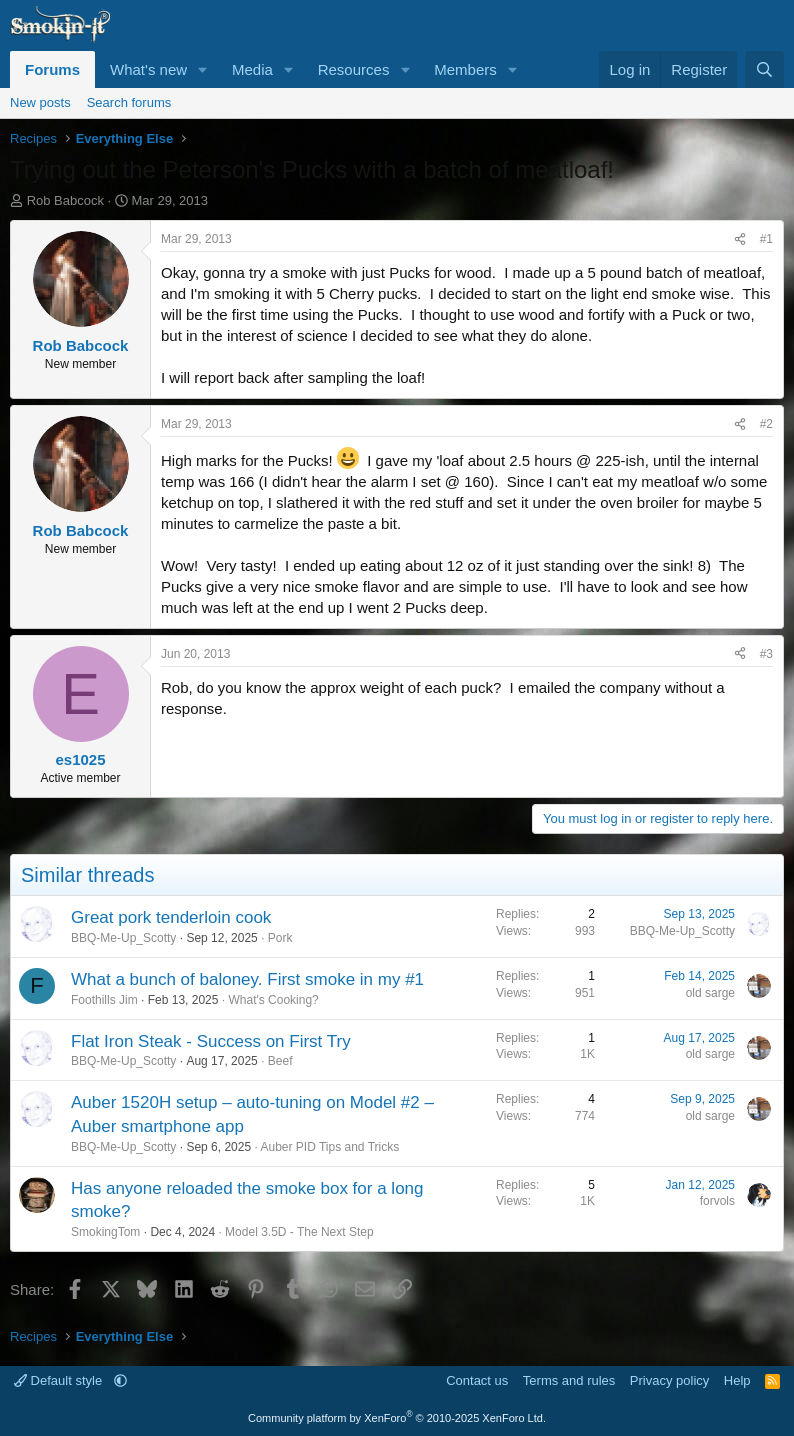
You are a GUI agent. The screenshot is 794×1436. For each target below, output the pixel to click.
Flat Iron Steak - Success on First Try (211, 1041)
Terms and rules (569, 1380)
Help (737, 1380)
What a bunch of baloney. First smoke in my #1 (247, 979)
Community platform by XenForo (397, 1418)
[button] (203, 69)
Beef (280, 1061)
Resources (354, 69)
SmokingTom (105, 1232)
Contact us (477, 1380)
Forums (52, 69)
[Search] (764, 69)
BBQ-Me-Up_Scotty (123, 938)
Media (252, 69)
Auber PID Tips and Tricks (329, 1147)
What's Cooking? (273, 1000)
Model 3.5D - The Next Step (299, 1232)
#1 (766, 239)
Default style (60, 1380)
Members (465, 69)
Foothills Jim (104, 1000)
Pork (280, 938)
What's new (148, 69)
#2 (766, 424)
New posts (40, 102)
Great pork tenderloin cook (171, 917)
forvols (717, 1201)
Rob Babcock (65, 200)
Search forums (129, 102)
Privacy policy (669, 1380)
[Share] (740, 239)
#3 (766, 654)
